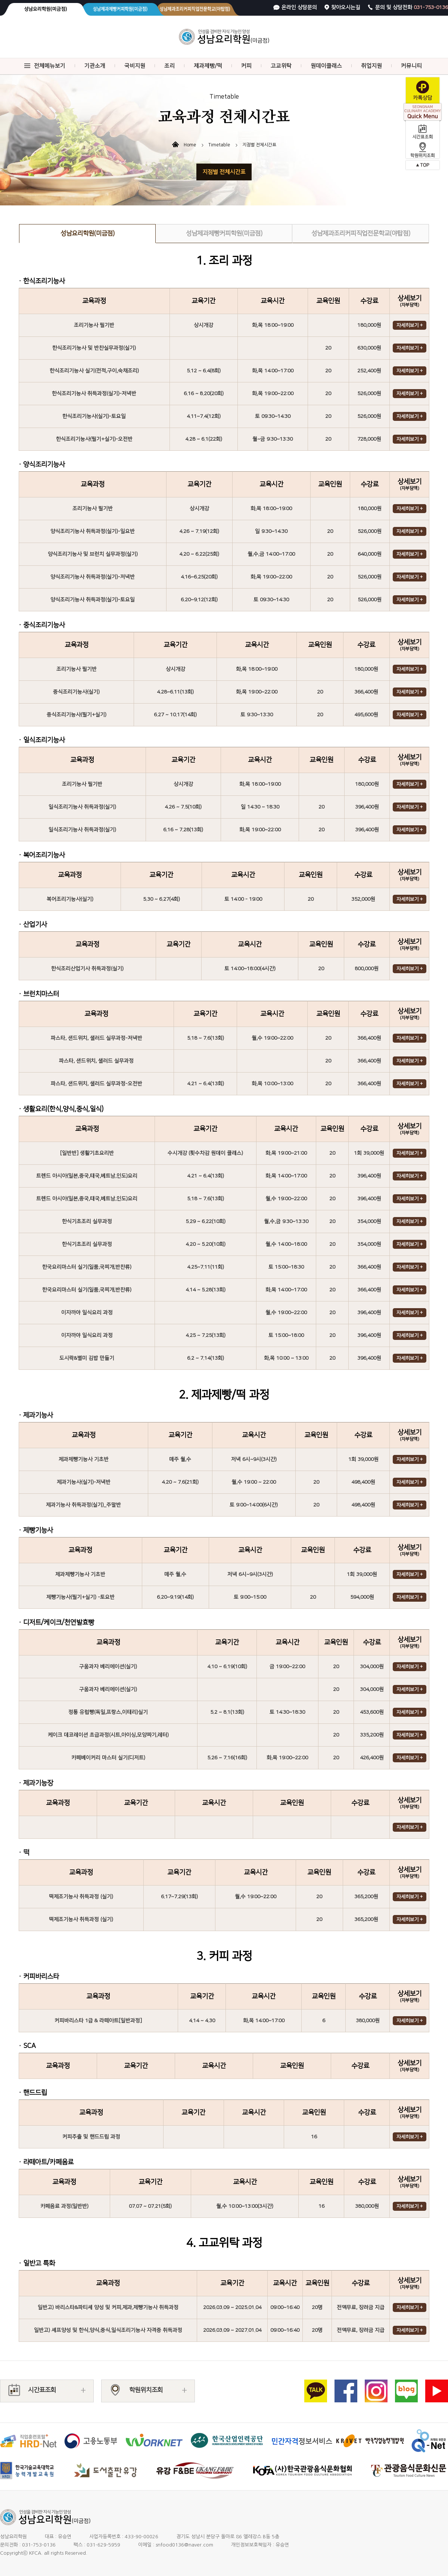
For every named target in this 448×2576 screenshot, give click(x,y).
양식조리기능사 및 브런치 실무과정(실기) (93, 554)
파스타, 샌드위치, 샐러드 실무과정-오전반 (96, 1084)
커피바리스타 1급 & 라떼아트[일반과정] (98, 2021)
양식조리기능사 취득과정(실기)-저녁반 (92, 577)
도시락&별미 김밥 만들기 (86, 1358)
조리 (169, 66)
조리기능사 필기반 (94, 325)
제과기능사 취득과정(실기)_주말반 (83, 1505)
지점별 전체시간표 (224, 172)
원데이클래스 (326, 66)
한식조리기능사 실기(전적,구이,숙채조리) (94, 371)
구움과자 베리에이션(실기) (108, 1667)
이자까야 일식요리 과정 (87, 1313)
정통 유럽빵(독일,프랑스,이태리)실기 (108, 1712)
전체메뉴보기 (49, 66)
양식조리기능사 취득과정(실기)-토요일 (92, 600)
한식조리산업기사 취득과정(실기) (87, 969)
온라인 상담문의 (299, 7)
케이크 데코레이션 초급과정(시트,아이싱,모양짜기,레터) (108, 1735)
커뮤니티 (411, 66)
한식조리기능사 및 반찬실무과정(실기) (94, 348)
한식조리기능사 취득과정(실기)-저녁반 (94, 394)
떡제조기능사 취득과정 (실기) (81, 1897)
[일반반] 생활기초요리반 (87, 1153)
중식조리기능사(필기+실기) (76, 715)
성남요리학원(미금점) (87, 233)
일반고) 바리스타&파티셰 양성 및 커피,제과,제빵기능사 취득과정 (108, 2307)
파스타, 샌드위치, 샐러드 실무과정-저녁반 (96, 1038)
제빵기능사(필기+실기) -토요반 (80, 1597)
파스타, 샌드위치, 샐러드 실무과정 (96, 1061)
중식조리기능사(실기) (76, 692)
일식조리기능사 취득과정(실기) (82, 807)
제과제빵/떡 (208, 66)
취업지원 (371, 66)
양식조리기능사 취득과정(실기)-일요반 (92, 531)
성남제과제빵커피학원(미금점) (224, 233)
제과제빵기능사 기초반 (84, 1459)
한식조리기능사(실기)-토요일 (94, 416)
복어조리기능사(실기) (70, 899)
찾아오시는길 (345, 7)
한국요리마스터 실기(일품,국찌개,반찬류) (86, 1267)
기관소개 (94, 66)
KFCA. (36, 2553)
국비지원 (134, 66)
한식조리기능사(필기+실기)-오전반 (94, 439)
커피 (246, 66)
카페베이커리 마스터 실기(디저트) (108, 1758)
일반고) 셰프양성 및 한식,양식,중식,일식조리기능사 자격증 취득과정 (108, 2330)
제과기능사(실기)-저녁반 (84, 1482)
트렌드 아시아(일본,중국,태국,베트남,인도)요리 (86, 1176)
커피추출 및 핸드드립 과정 (91, 2137)
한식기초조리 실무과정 (87, 1222)
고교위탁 (281, 66)
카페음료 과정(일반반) (64, 2206)
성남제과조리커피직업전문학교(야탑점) (360, 233)
